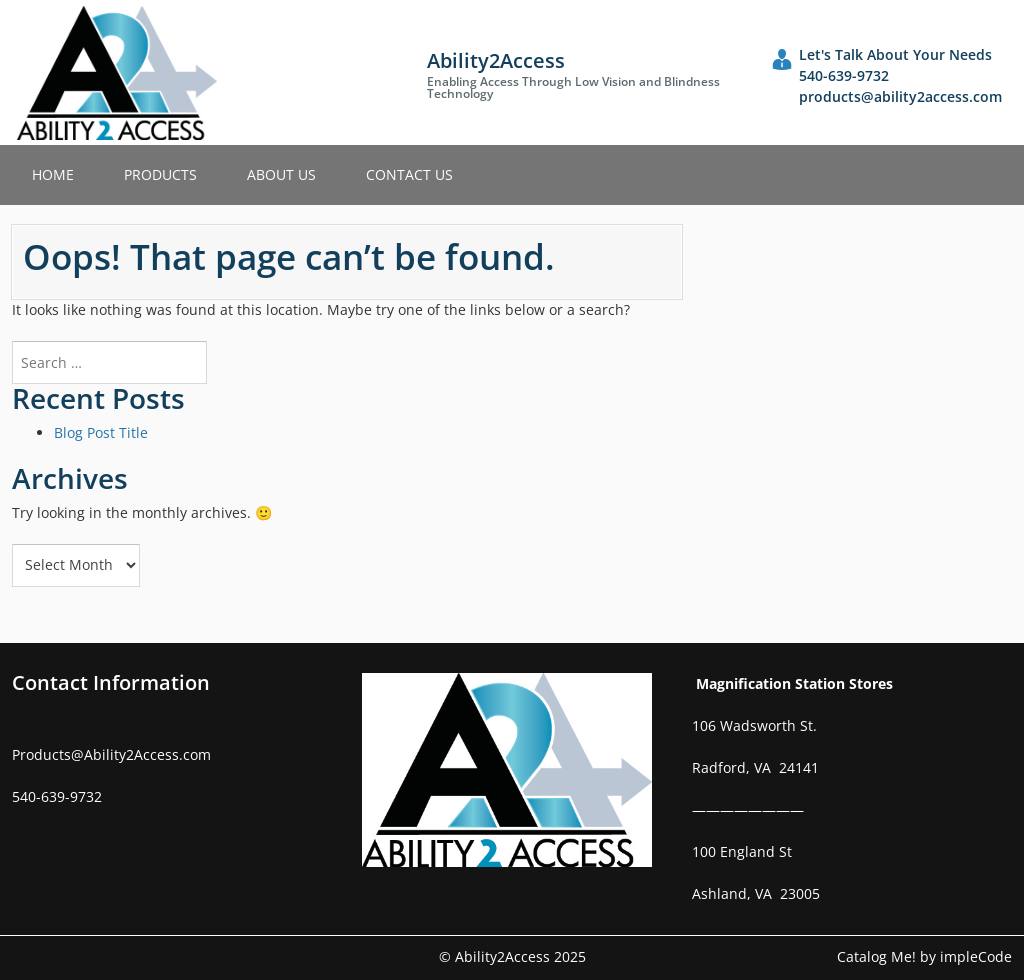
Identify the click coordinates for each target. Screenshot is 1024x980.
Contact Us (409, 174)
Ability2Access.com (147, 754)
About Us (281, 174)
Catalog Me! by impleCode (924, 956)
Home (53, 174)
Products (160, 174)
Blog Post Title (101, 432)
